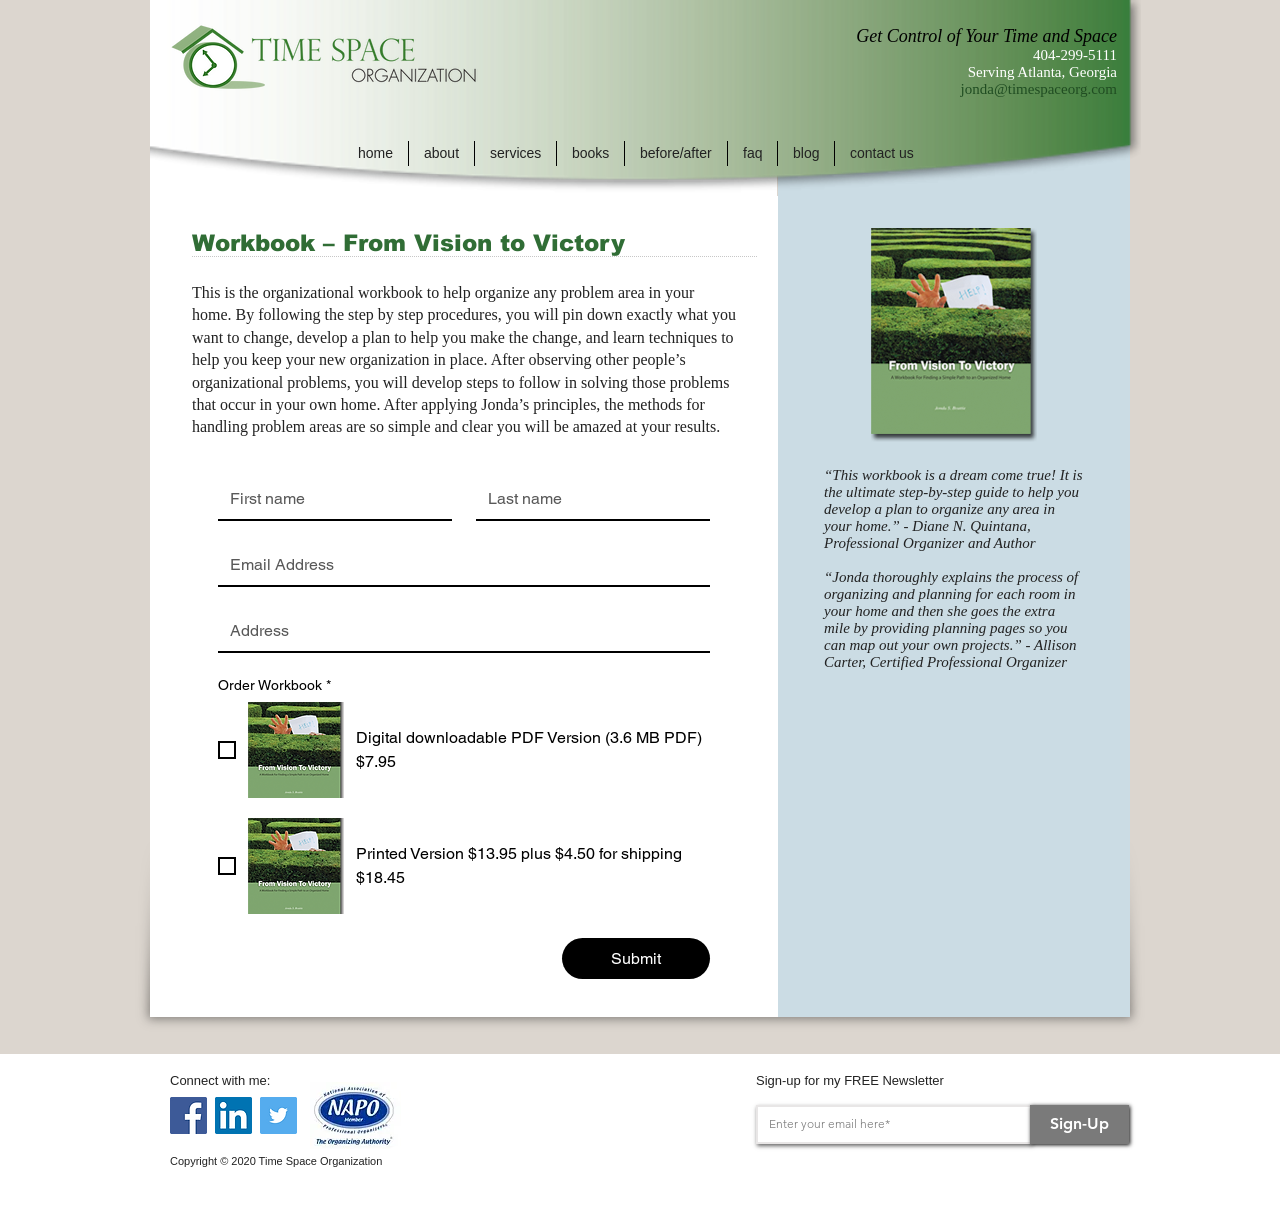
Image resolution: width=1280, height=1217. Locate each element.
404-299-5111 (1075, 55)
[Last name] (587, 499)
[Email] (458, 565)
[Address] (458, 631)
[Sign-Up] (1079, 1124)
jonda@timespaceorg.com (1039, 89)
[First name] (329, 499)
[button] (441, 153)
